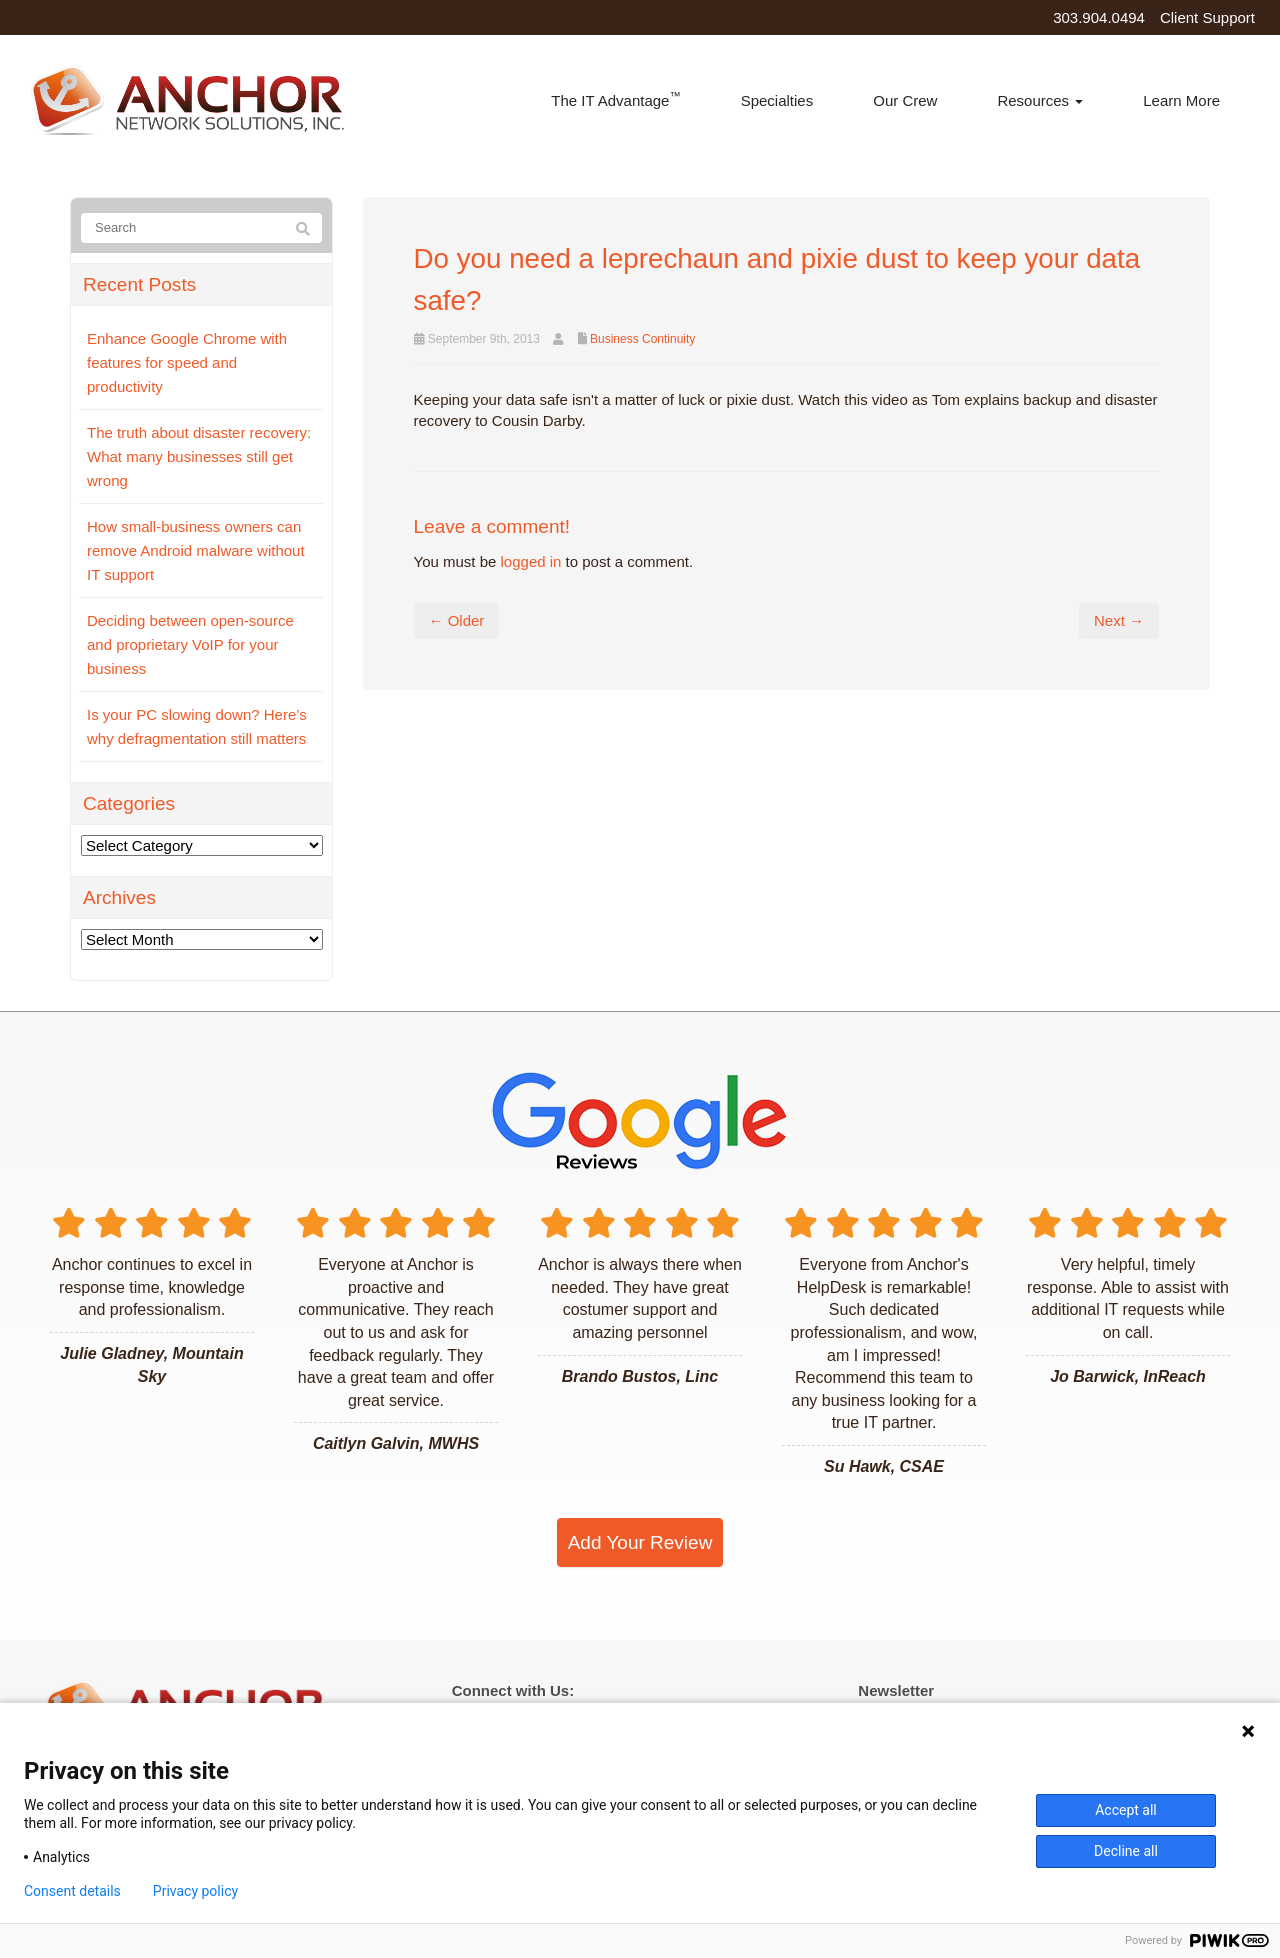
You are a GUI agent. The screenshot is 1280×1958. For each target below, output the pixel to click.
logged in (531, 561)
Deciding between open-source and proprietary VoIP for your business (190, 644)
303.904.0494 (1099, 17)
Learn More (1181, 100)
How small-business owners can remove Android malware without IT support (196, 550)
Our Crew (905, 100)
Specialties (777, 100)
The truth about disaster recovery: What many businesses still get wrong (199, 456)
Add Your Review (640, 1542)
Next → (1119, 620)
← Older (457, 620)
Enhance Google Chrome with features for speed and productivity (187, 362)
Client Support (1207, 17)
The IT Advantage (615, 99)
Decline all (1126, 1851)
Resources (1040, 100)
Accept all (1126, 1810)
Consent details (72, 1891)
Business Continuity (642, 339)
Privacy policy (195, 1891)
